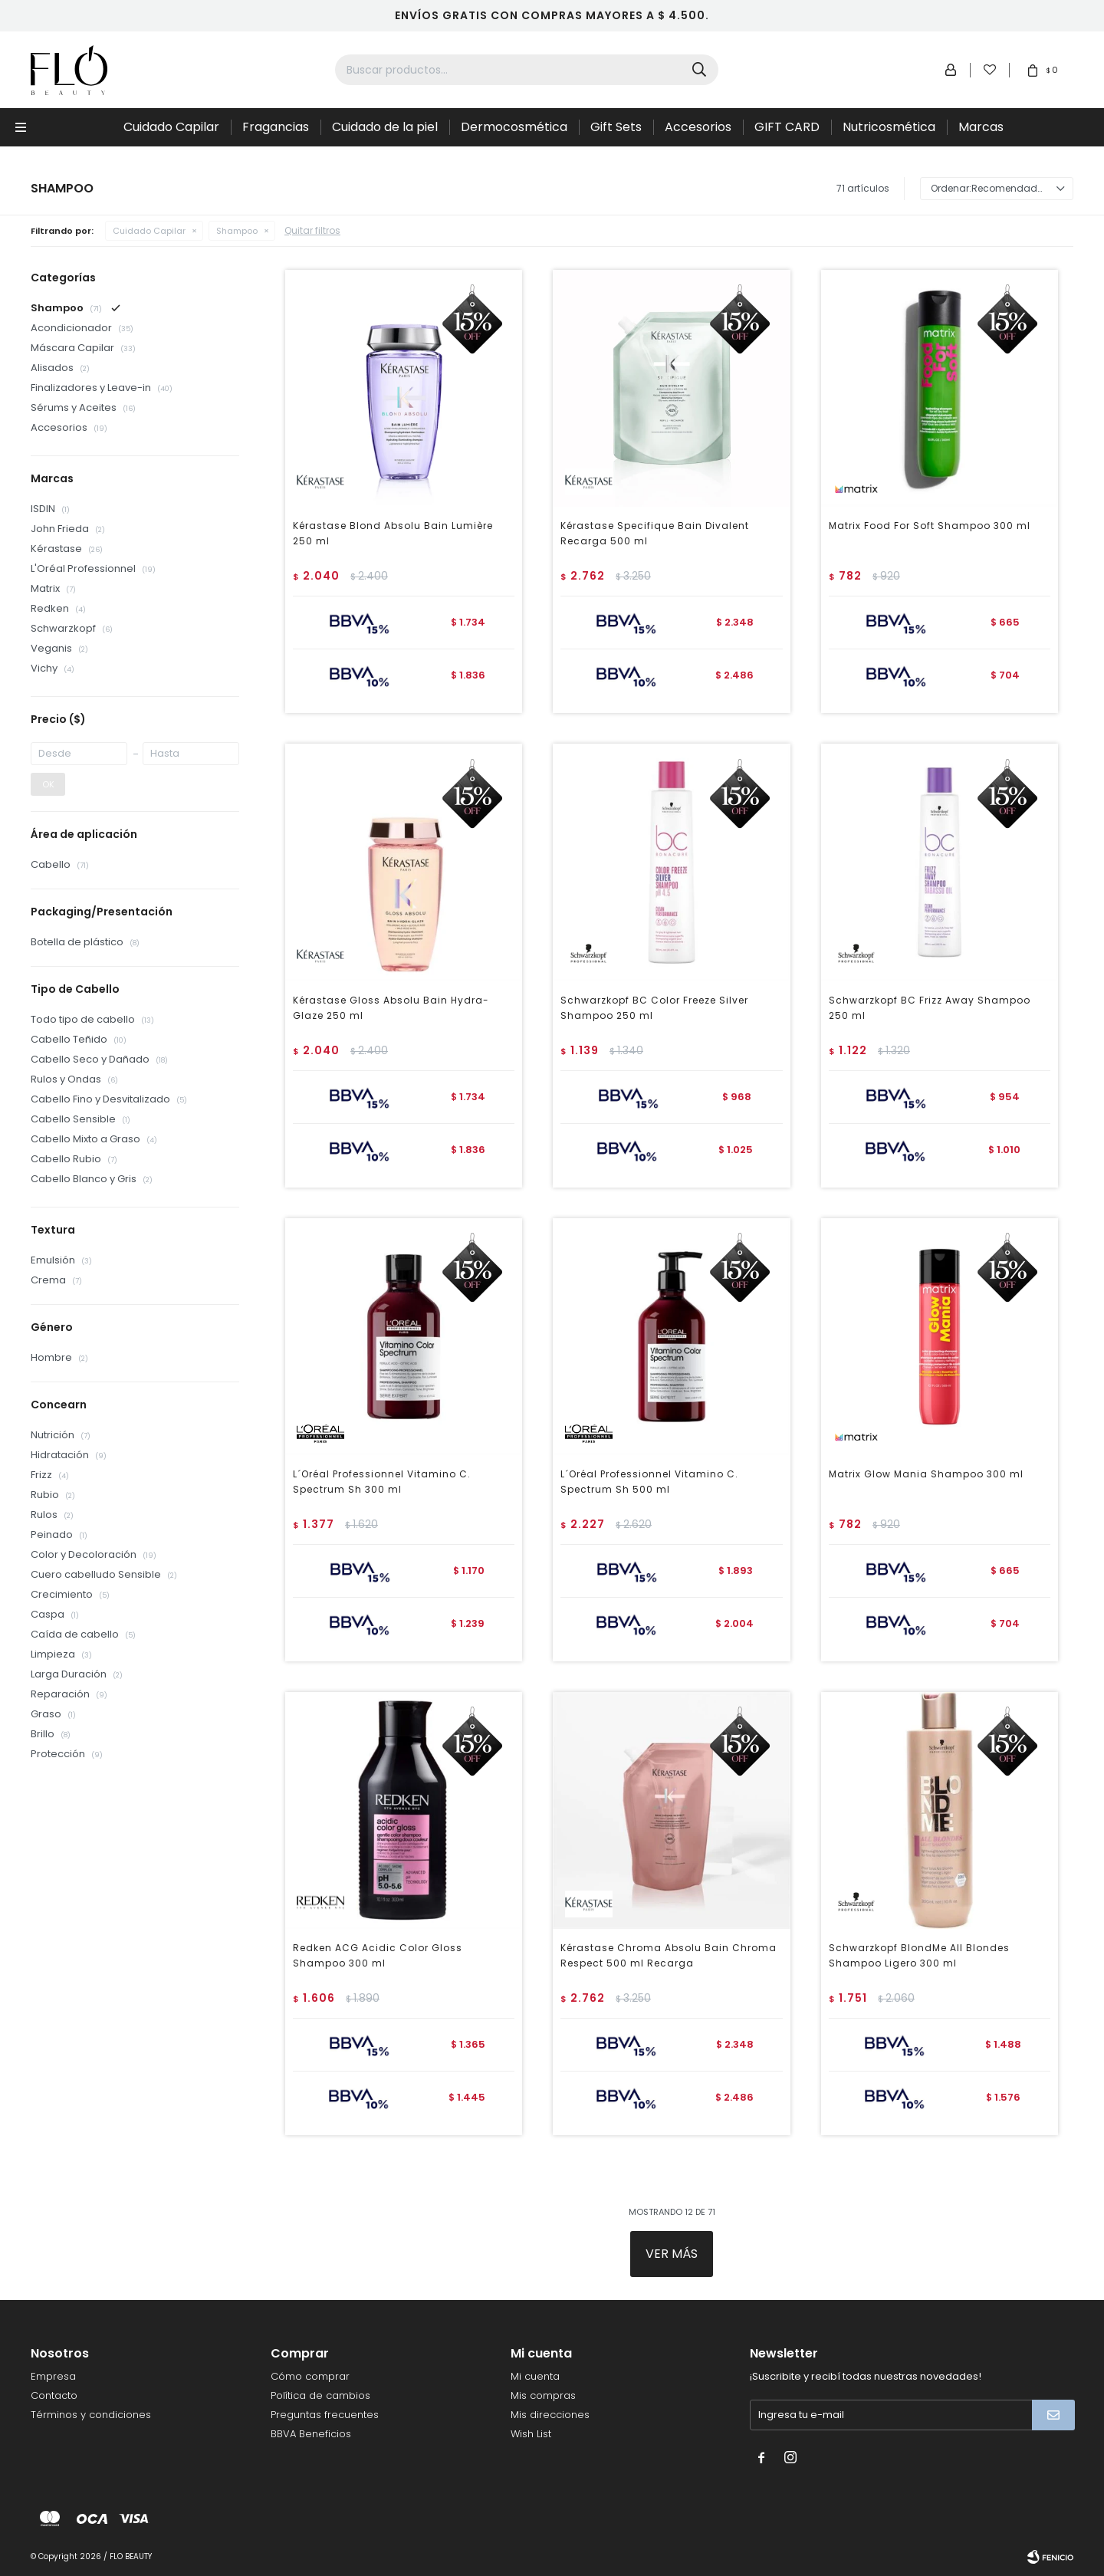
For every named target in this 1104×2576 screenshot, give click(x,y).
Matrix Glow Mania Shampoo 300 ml (926, 1473)
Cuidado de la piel (385, 127)
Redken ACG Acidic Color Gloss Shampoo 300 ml (377, 1955)
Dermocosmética (514, 127)
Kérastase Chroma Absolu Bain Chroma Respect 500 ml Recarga (668, 1955)
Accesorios (698, 127)
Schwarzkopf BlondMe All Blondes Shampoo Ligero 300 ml (919, 1955)
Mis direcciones (550, 2414)
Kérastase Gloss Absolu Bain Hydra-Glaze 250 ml (391, 1008)
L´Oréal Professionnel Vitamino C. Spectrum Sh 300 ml (382, 1481)
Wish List (531, 2433)
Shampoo (237, 231)
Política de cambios (320, 2395)
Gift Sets (616, 127)
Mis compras (543, 2395)
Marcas (981, 127)
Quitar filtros (312, 230)
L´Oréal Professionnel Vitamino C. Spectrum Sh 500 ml (649, 1481)
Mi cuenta (535, 2376)
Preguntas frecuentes (325, 2414)
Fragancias (275, 127)
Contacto (54, 2395)
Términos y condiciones (91, 2414)
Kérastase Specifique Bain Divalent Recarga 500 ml (654, 533)
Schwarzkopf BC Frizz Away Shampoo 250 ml (929, 1008)
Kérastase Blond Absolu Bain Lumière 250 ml (393, 533)
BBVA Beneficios (311, 2433)
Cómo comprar (310, 2376)
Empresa (53, 2376)
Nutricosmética (889, 127)
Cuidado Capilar (171, 127)
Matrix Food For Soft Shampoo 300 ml (929, 525)
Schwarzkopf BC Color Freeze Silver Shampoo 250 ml (654, 1008)
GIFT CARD (787, 127)
